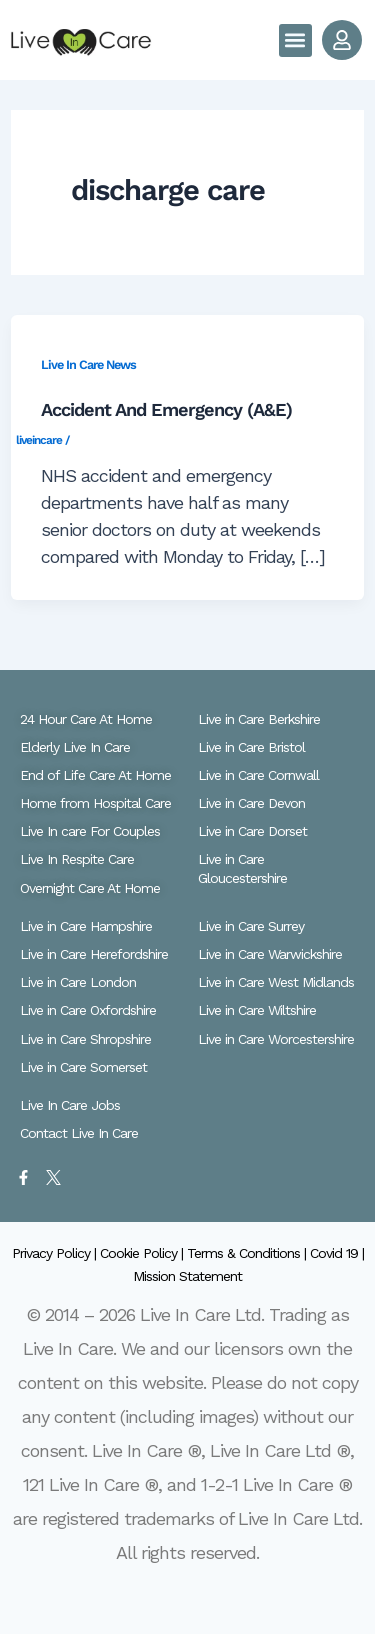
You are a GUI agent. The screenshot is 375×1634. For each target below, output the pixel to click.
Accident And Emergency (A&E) (166, 409)
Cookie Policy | (143, 1253)
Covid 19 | (337, 1253)
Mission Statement (187, 1276)
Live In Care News (88, 364)
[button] (295, 40)
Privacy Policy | (56, 1253)
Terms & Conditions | (248, 1253)
